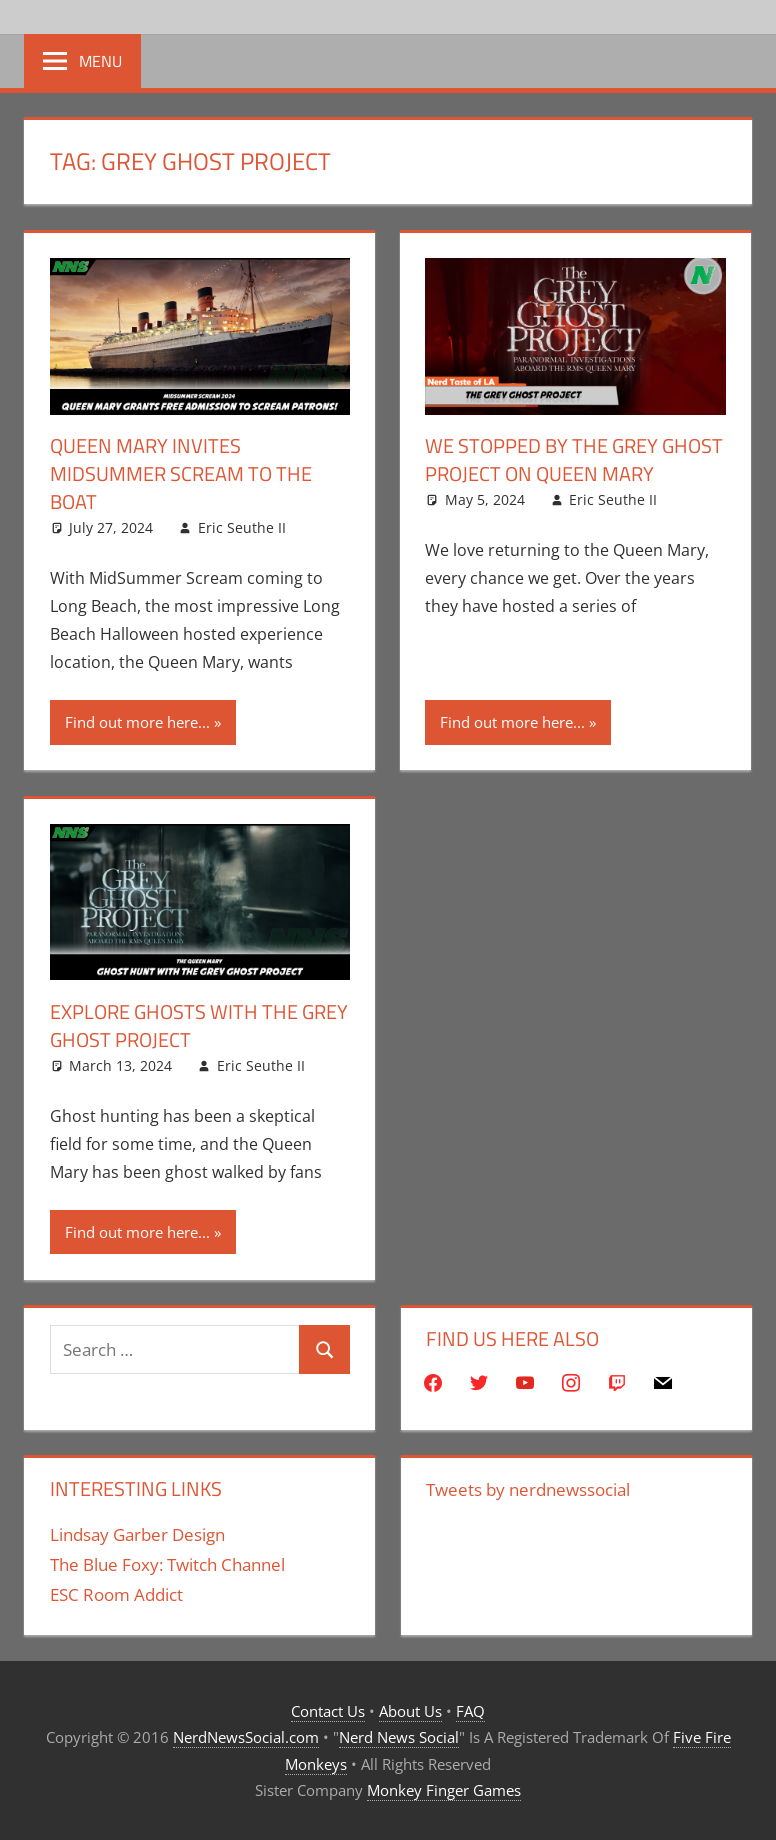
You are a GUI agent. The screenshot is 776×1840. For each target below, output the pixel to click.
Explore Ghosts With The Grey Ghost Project (199, 1025)
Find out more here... (137, 722)
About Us (410, 1711)
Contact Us (328, 1711)
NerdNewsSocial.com (246, 1737)
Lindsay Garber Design (137, 1534)
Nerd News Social (399, 1737)
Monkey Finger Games (444, 1790)
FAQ (470, 1711)
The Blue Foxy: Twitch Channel (167, 1564)
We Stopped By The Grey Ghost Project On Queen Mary (574, 459)
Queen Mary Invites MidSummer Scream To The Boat (181, 473)
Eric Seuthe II (242, 527)
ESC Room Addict (116, 1594)
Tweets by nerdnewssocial (528, 1489)
